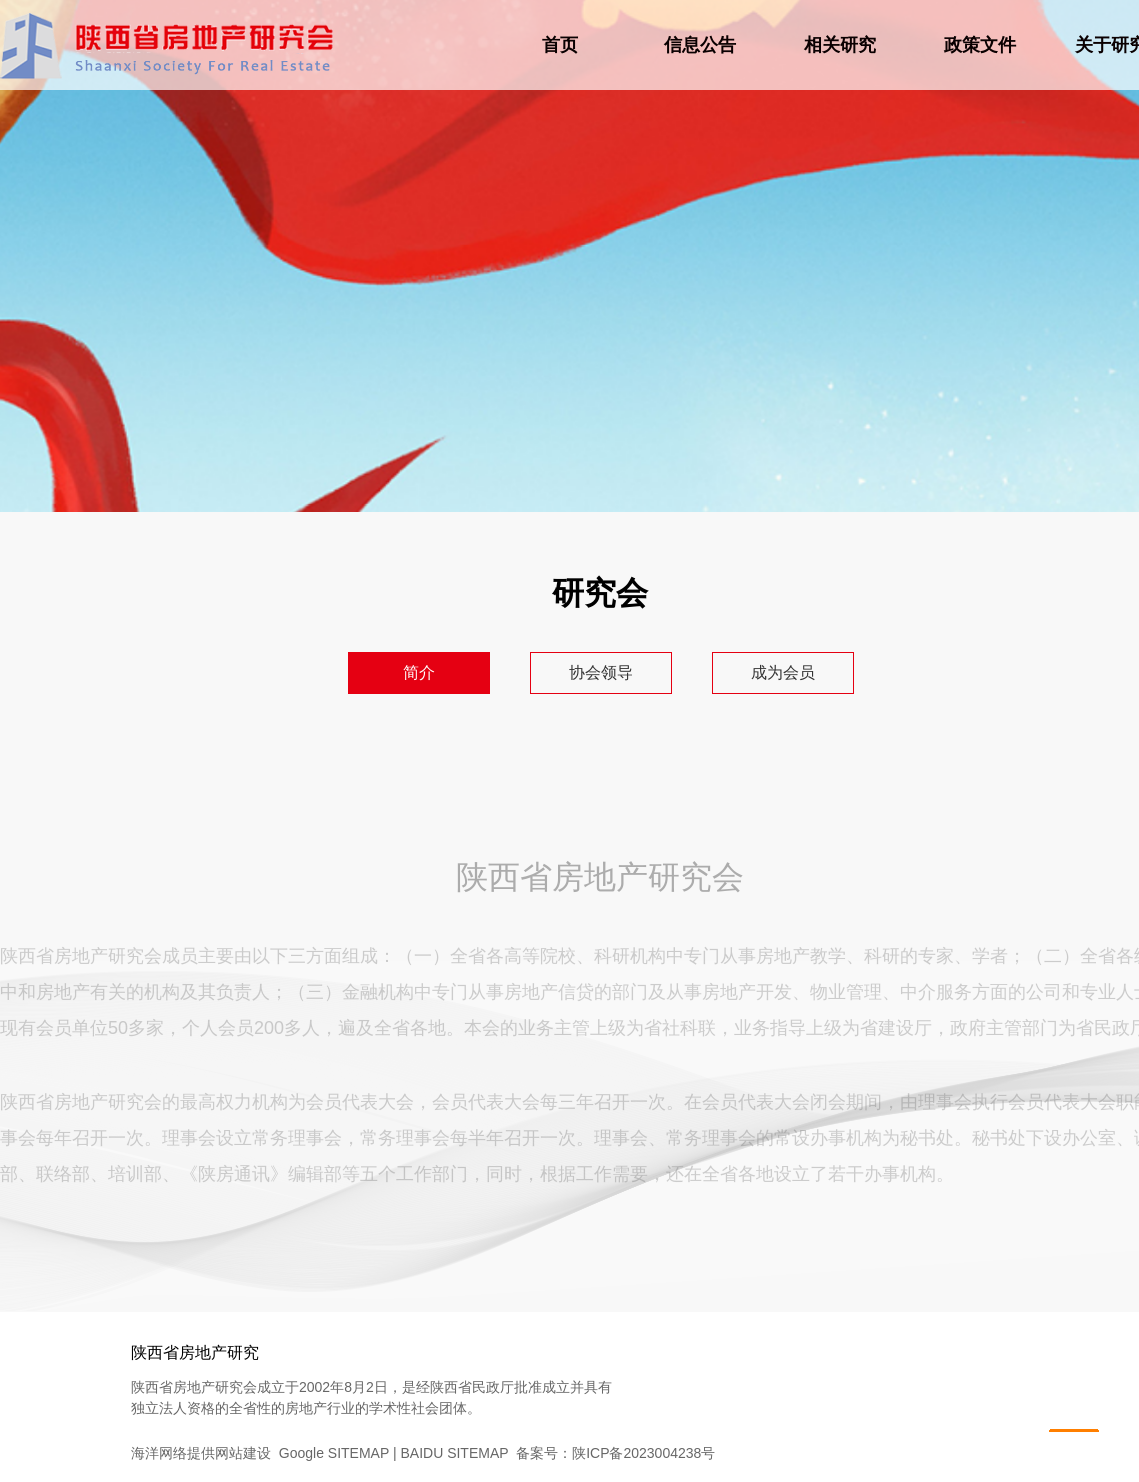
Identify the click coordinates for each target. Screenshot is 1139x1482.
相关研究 (840, 45)
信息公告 (700, 45)
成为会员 (783, 672)
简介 (419, 672)
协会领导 (601, 672)
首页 (560, 45)
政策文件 (980, 45)
